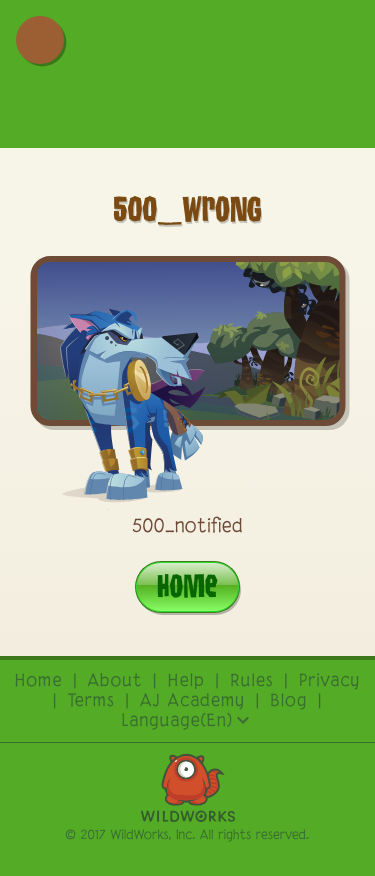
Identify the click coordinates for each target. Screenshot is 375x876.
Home (187, 585)
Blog (288, 702)
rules (252, 682)
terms (91, 702)
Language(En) (185, 722)
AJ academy (192, 702)
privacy (329, 682)
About (115, 682)
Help (186, 682)
